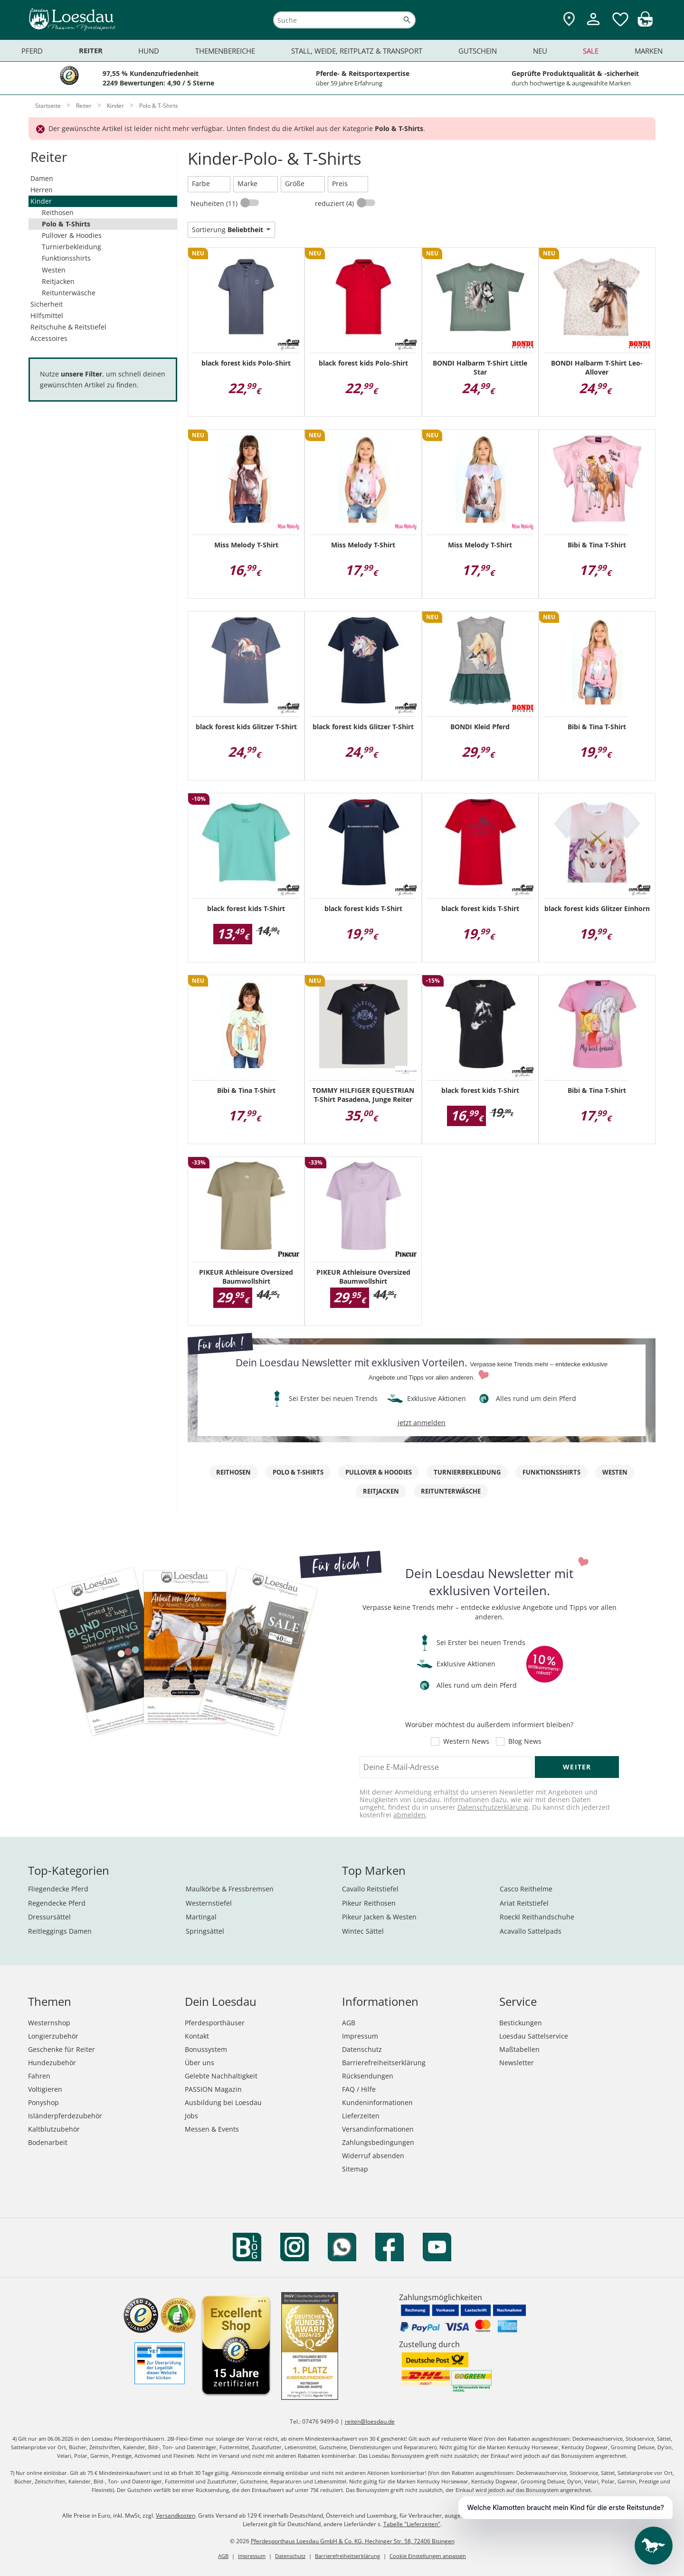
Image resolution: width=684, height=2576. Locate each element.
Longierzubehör (53, 2035)
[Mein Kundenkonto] (593, 26)
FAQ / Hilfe (359, 2089)
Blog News (525, 1741)
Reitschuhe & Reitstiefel (68, 326)
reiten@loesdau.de (370, 2421)
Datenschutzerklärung (492, 1807)
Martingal (201, 1916)
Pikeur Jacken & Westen (379, 1916)
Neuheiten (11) (214, 203)
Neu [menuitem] (540, 51)
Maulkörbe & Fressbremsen (230, 1888)
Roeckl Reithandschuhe (537, 1916)
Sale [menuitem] (590, 51)
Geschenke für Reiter (61, 2049)
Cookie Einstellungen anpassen (428, 2555)
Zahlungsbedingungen (378, 2142)
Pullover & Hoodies (72, 235)
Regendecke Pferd (57, 1903)
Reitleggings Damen (60, 1931)
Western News (466, 1741)
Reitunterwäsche (68, 292)
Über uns (199, 2062)
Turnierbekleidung (71, 246)
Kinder (41, 201)
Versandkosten (175, 2515)
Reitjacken (58, 281)
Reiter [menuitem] (91, 51)
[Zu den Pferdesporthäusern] (569, 20)
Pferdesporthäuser (215, 2022)
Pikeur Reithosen (369, 1903)
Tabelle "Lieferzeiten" (411, 2524)
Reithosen (58, 212)
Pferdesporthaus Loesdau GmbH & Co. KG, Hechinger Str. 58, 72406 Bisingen (353, 2541)
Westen (54, 269)
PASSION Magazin (213, 2089)
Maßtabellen (519, 2049)
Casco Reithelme (526, 1888)
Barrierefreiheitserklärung (384, 2062)
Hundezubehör (52, 2062)
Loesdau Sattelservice (533, 2035)
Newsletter (516, 2062)
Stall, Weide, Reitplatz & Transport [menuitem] (356, 51)
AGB (348, 2022)
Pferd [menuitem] (32, 51)
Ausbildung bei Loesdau (223, 2102)
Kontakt (197, 2035)
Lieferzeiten (361, 2115)
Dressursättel (49, 1916)
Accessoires (48, 338)
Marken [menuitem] (649, 51)
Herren (41, 189)
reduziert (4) (335, 203)
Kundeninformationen (377, 2102)
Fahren (39, 2075)
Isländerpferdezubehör (65, 2115)
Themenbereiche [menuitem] (225, 51)
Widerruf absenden (373, 2155)
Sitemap (355, 2168)
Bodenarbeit (47, 2142)
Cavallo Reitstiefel (370, 1888)
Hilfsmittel (46, 315)
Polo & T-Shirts (66, 223)
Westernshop (49, 2022)
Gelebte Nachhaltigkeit (221, 2075)
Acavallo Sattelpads (530, 1931)
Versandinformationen (378, 2129)
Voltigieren (45, 2089)
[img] (645, 23)
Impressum (360, 2035)
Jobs (191, 2115)
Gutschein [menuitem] (477, 51)
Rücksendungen (367, 2075)
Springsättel (205, 1931)
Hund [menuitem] (148, 51)
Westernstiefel (209, 1903)
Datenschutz (362, 2049)
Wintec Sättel (363, 1931)
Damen (41, 178)
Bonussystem (206, 2049)
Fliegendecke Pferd (58, 1888)
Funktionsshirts (66, 258)
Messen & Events (212, 2129)
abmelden (409, 1814)
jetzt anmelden (422, 1422)
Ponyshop (43, 2102)
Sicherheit (46, 304)
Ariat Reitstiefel (524, 1903)
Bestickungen (520, 2022)
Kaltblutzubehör (54, 2129)
